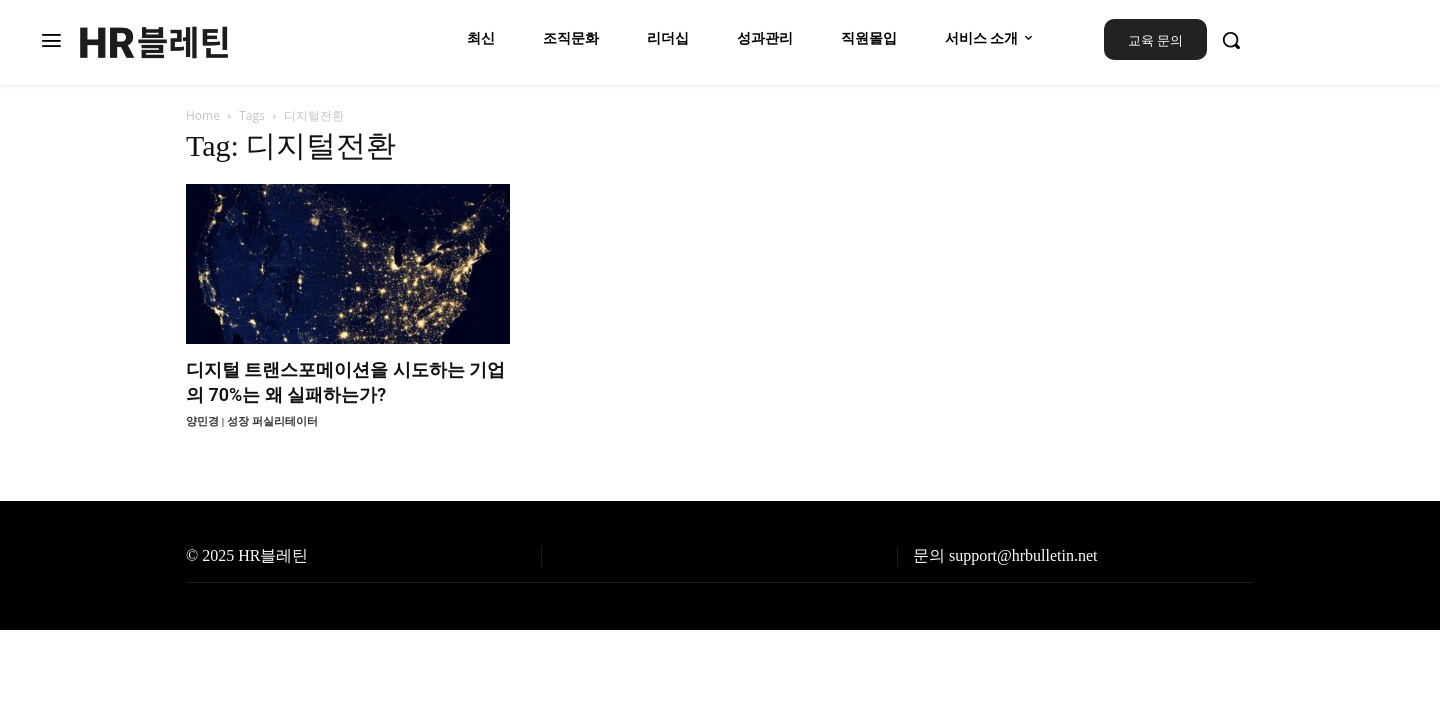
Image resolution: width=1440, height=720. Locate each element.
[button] (1231, 40)
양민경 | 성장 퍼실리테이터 (252, 421)
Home (203, 115)
